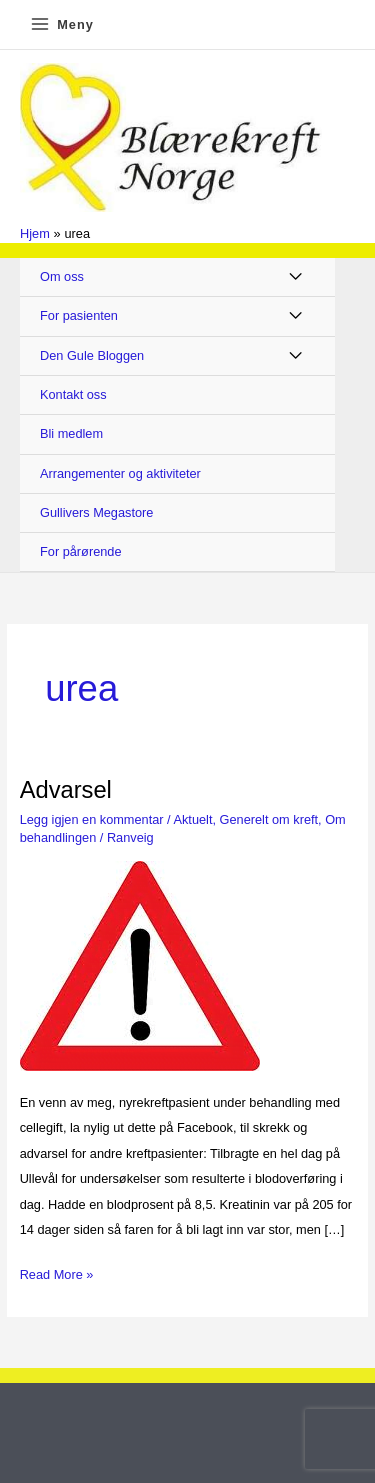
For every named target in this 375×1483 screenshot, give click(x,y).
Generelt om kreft (269, 819)
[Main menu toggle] (61, 24)
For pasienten (79, 315)
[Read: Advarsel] (140, 964)
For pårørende (81, 551)
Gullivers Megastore (96, 512)
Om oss (62, 276)
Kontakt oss (73, 394)
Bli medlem (71, 433)
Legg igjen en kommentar (92, 819)
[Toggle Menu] (296, 277)
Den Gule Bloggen (92, 355)
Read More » (57, 1272)
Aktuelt (192, 819)
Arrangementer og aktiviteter (120, 473)
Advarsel (66, 790)
